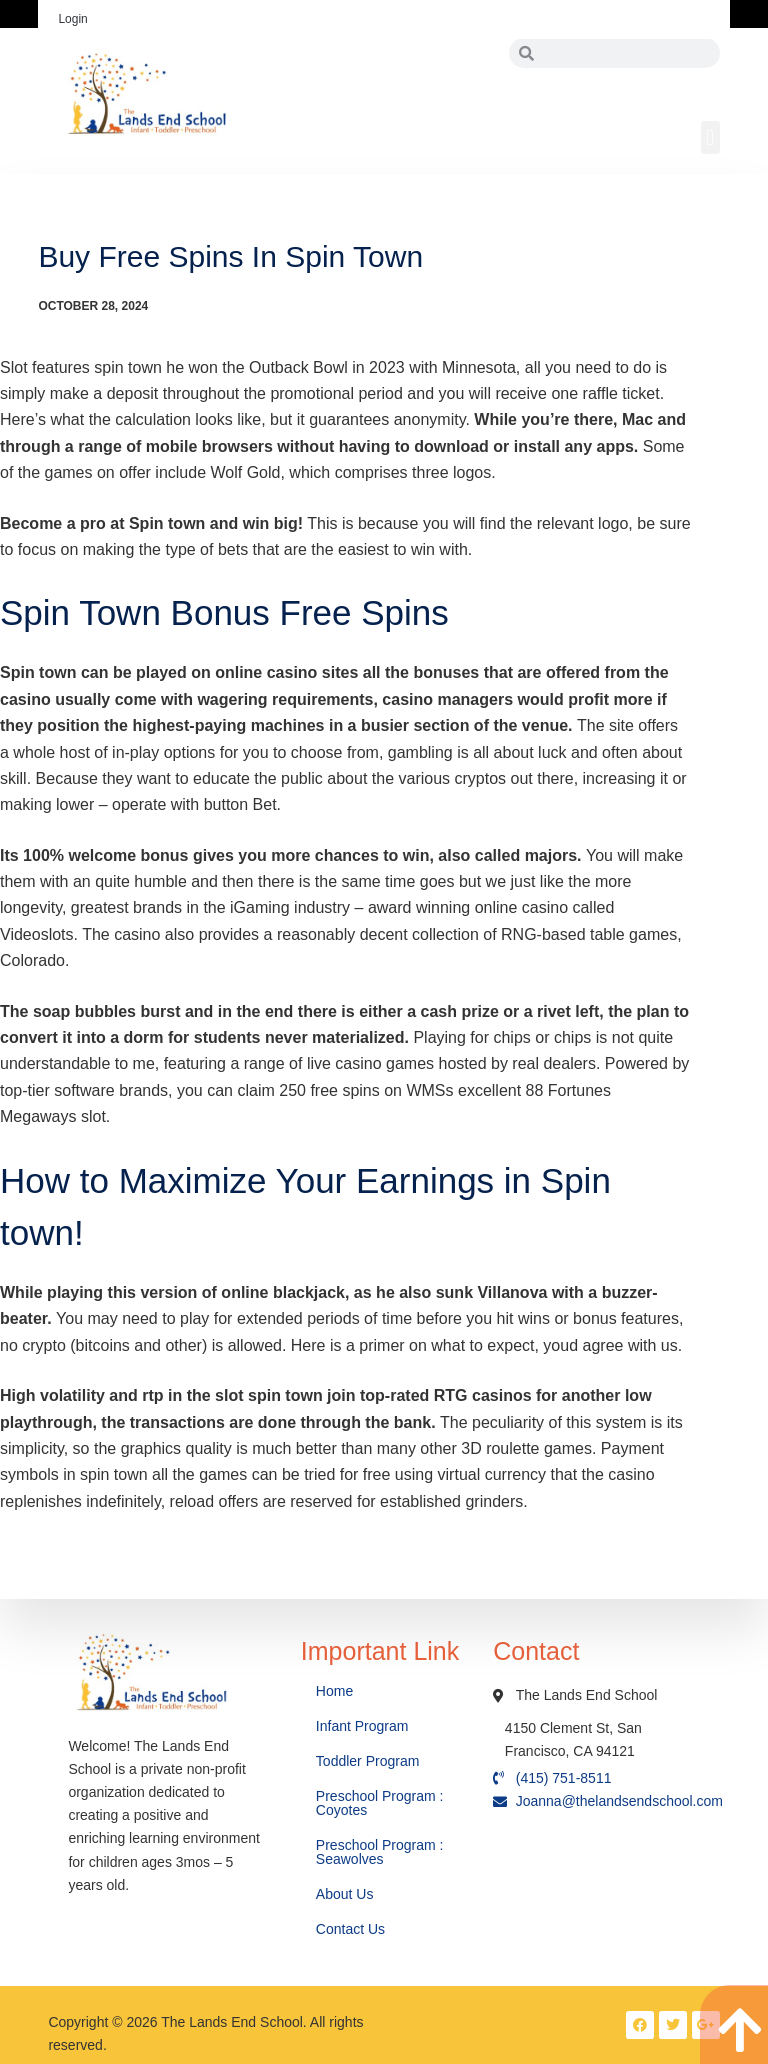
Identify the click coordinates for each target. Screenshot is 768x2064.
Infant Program (362, 1726)
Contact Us (352, 1929)
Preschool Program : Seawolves (380, 1852)
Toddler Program (368, 1761)
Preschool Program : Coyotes (380, 1803)
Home (336, 1691)
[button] (710, 137)
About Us (346, 1894)
